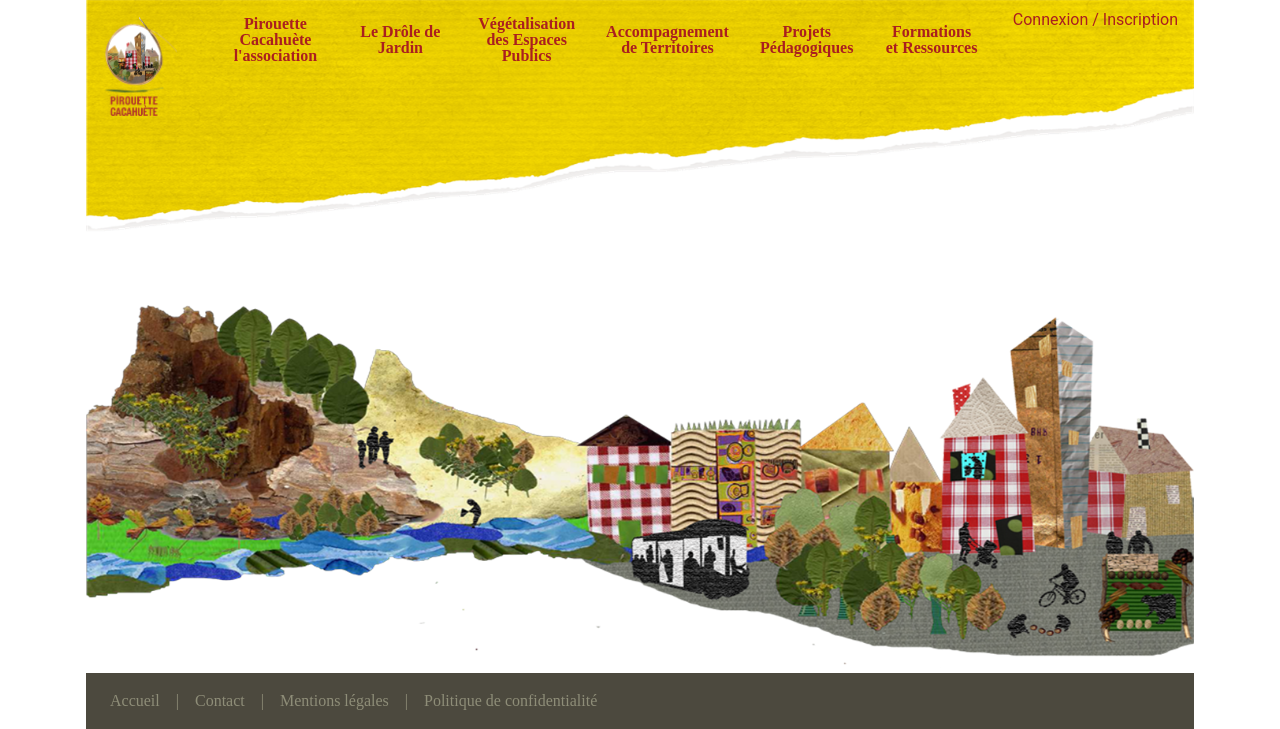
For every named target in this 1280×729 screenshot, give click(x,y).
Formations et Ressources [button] (932, 39)
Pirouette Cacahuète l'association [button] (276, 39)
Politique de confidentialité (510, 700)
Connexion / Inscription (1095, 19)
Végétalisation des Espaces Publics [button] (526, 39)
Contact (220, 700)
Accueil (135, 700)
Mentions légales (334, 700)
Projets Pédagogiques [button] (806, 39)
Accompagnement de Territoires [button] (667, 39)
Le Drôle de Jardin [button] (400, 39)
